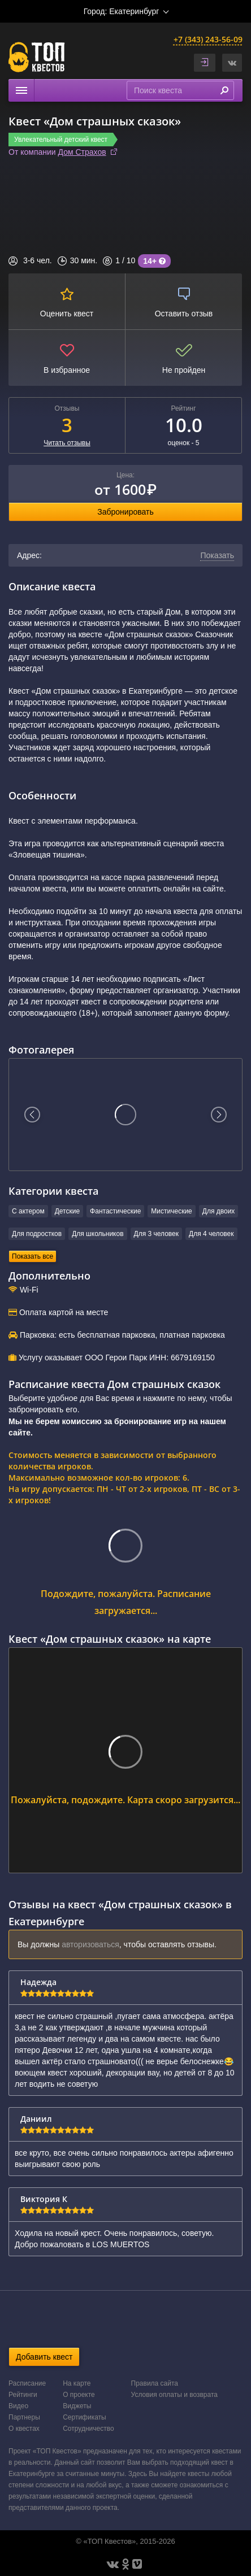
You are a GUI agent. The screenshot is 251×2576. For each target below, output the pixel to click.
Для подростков (37, 1234)
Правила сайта (154, 2383)
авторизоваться (90, 1944)
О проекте (79, 2395)
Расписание (27, 2383)
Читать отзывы (67, 443)
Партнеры (24, 2417)
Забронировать (125, 511)
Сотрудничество (88, 2429)
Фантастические (115, 1211)
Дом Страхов (82, 151)
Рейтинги (22, 2395)
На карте (76, 2383)
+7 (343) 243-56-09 (208, 39)
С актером (28, 1211)
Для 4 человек (211, 1234)
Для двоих (218, 1211)
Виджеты (77, 2406)
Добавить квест (44, 2356)
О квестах (24, 2429)
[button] (232, 62)
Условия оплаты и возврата (174, 2395)
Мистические (171, 1211)
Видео (18, 2406)
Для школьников (97, 1234)
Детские (67, 1211)
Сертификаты (84, 2417)
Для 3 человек (156, 1234)
